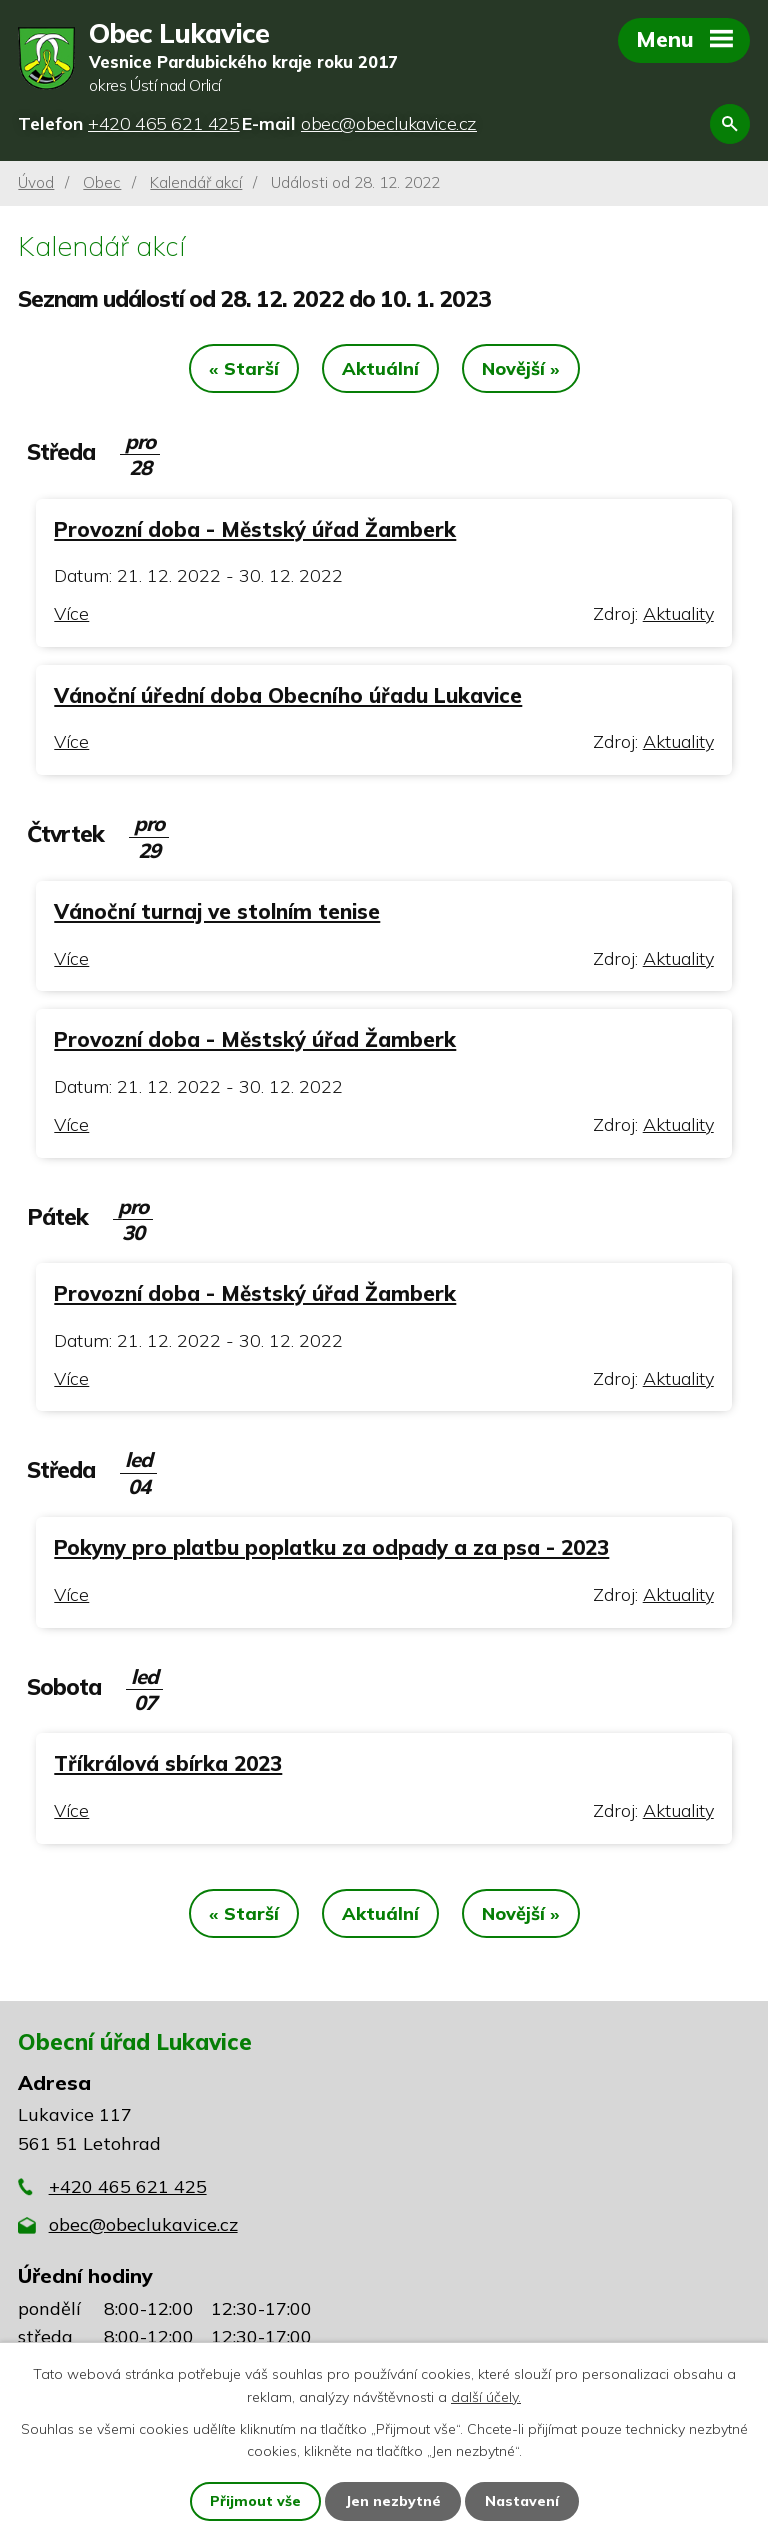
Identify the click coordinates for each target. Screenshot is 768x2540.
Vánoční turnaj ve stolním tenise (217, 911)
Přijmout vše (255, 2501)
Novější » (521, 368)
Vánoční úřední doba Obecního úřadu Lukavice (288, 695)
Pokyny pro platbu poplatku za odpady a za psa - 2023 (331, 1547)
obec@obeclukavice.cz (143, 2224)
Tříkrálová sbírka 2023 (168, 1763)
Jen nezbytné (393, 2501)
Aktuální (380, 368)
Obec (102, 182)
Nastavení (522, 2501)
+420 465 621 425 (128, 2186)
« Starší (244, 368)
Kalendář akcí (196, 182)
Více (71, 613)
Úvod (36, 182)
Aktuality (678, 613)
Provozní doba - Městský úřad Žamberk (255, 529)
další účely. (486, 2396)
